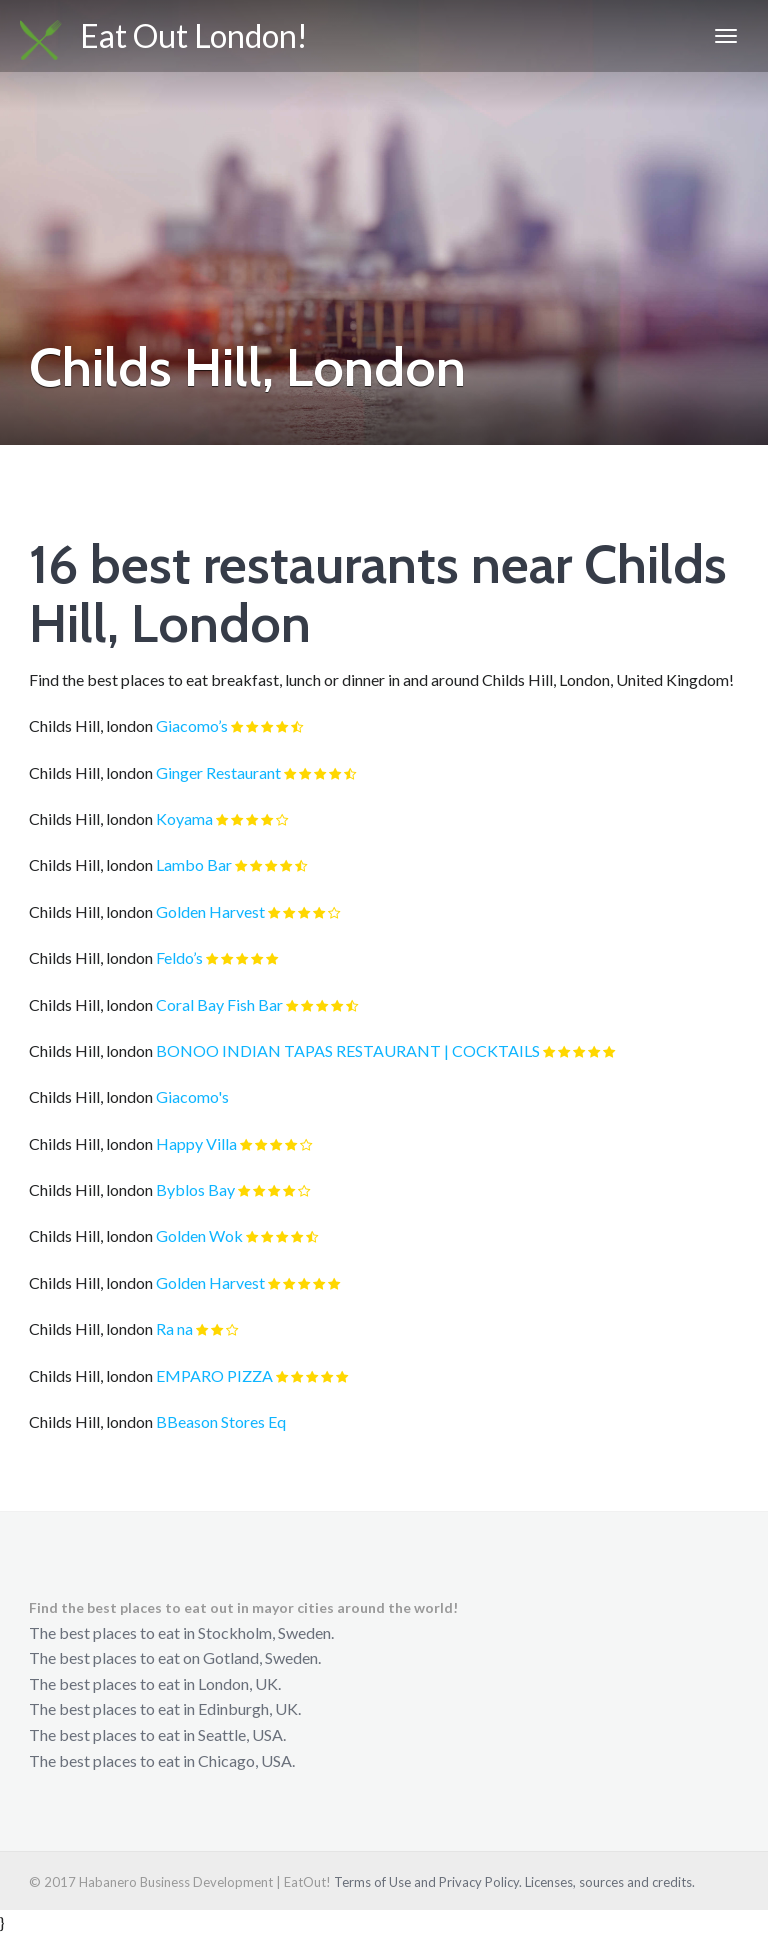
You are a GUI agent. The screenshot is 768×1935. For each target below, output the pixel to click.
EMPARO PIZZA (214, 1375)
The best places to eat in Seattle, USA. (157, 1734)
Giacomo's (192, 1096)
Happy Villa (196, 1143)
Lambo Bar (194, 864)
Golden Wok (199, 1235)
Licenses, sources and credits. (610, 1882)
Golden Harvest (210, 911)
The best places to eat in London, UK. (155, 1683)
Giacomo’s (192, 725)
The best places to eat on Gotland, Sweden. (175, 1657)
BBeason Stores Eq (221, 1421)
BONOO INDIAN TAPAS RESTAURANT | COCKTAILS (348, 1050)
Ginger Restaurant (218, 772)
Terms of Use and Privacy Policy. (428, 1882)
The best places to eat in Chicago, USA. (162, 1760)
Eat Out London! (164, 38)
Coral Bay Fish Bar (219, 1004)
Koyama (184, 818)
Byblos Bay (195, 1189)
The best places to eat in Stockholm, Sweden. (181, 1632)
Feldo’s (179, 957)
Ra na (174, 1328)
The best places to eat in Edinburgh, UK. (165, 1708)
